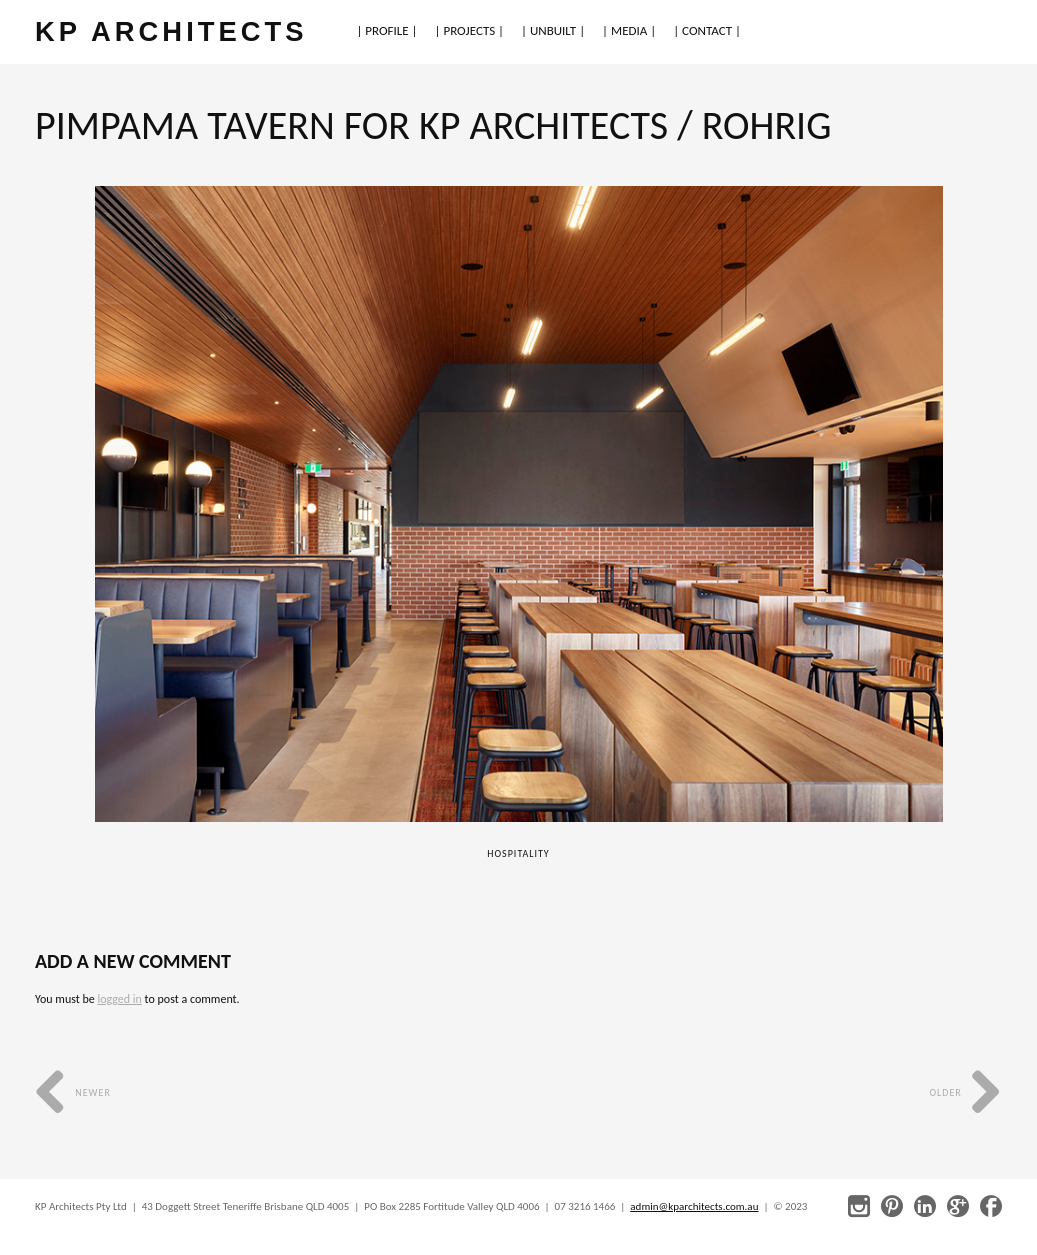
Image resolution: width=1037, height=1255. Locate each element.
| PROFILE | (386, 30)
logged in (119, 999)
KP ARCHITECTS (171, 31)
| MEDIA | (629, 30)
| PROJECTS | (470, 30)
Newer (73, 1092)
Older (965, 1092)
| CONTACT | (707, 30)
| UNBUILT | (553, 30)
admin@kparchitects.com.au (694, 1206)
